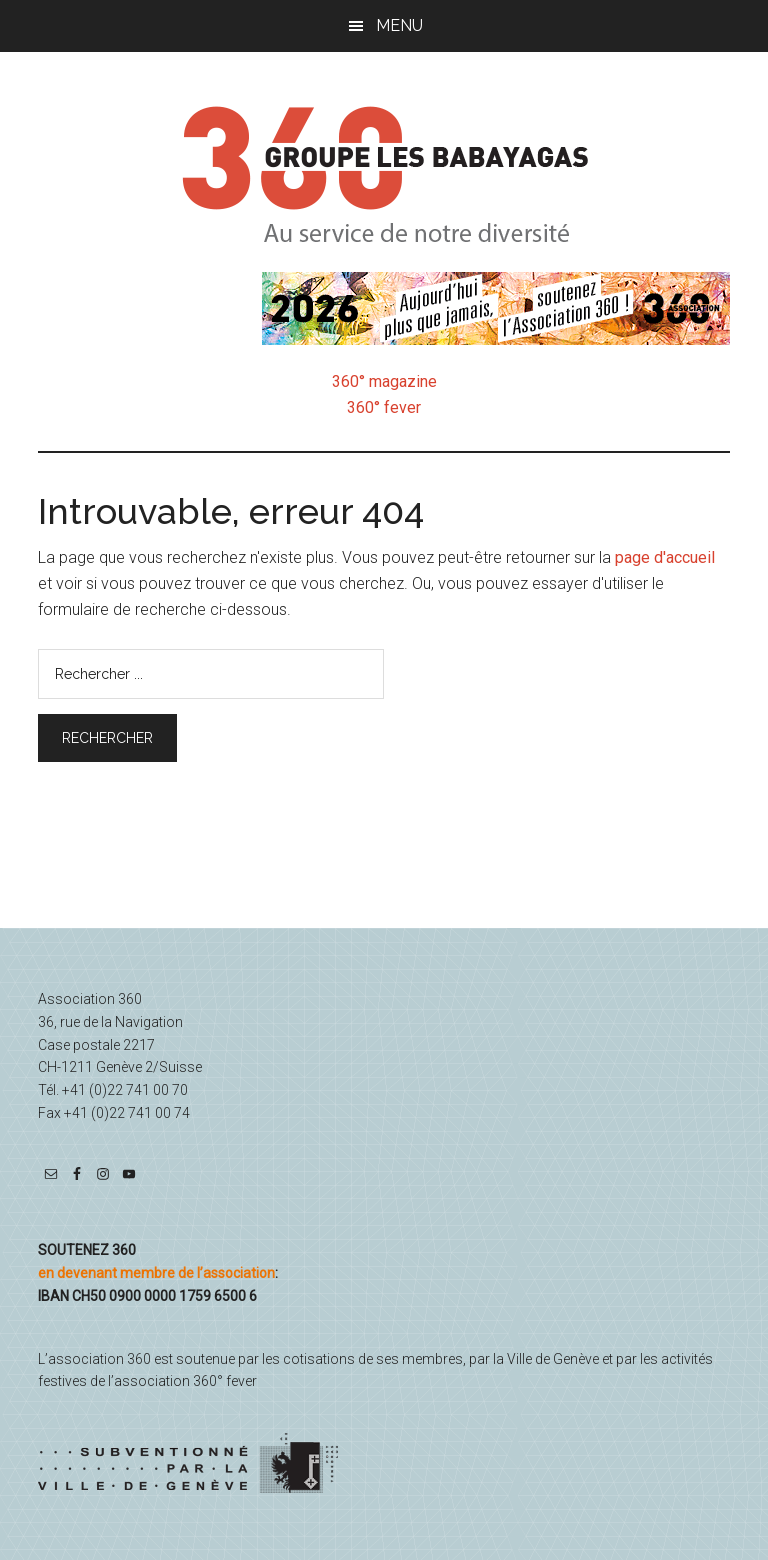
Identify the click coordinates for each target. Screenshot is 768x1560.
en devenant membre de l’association (156, 1273)
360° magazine (384, 381)
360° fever (384, 407)
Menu (399, 25)
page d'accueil (665, 557)
